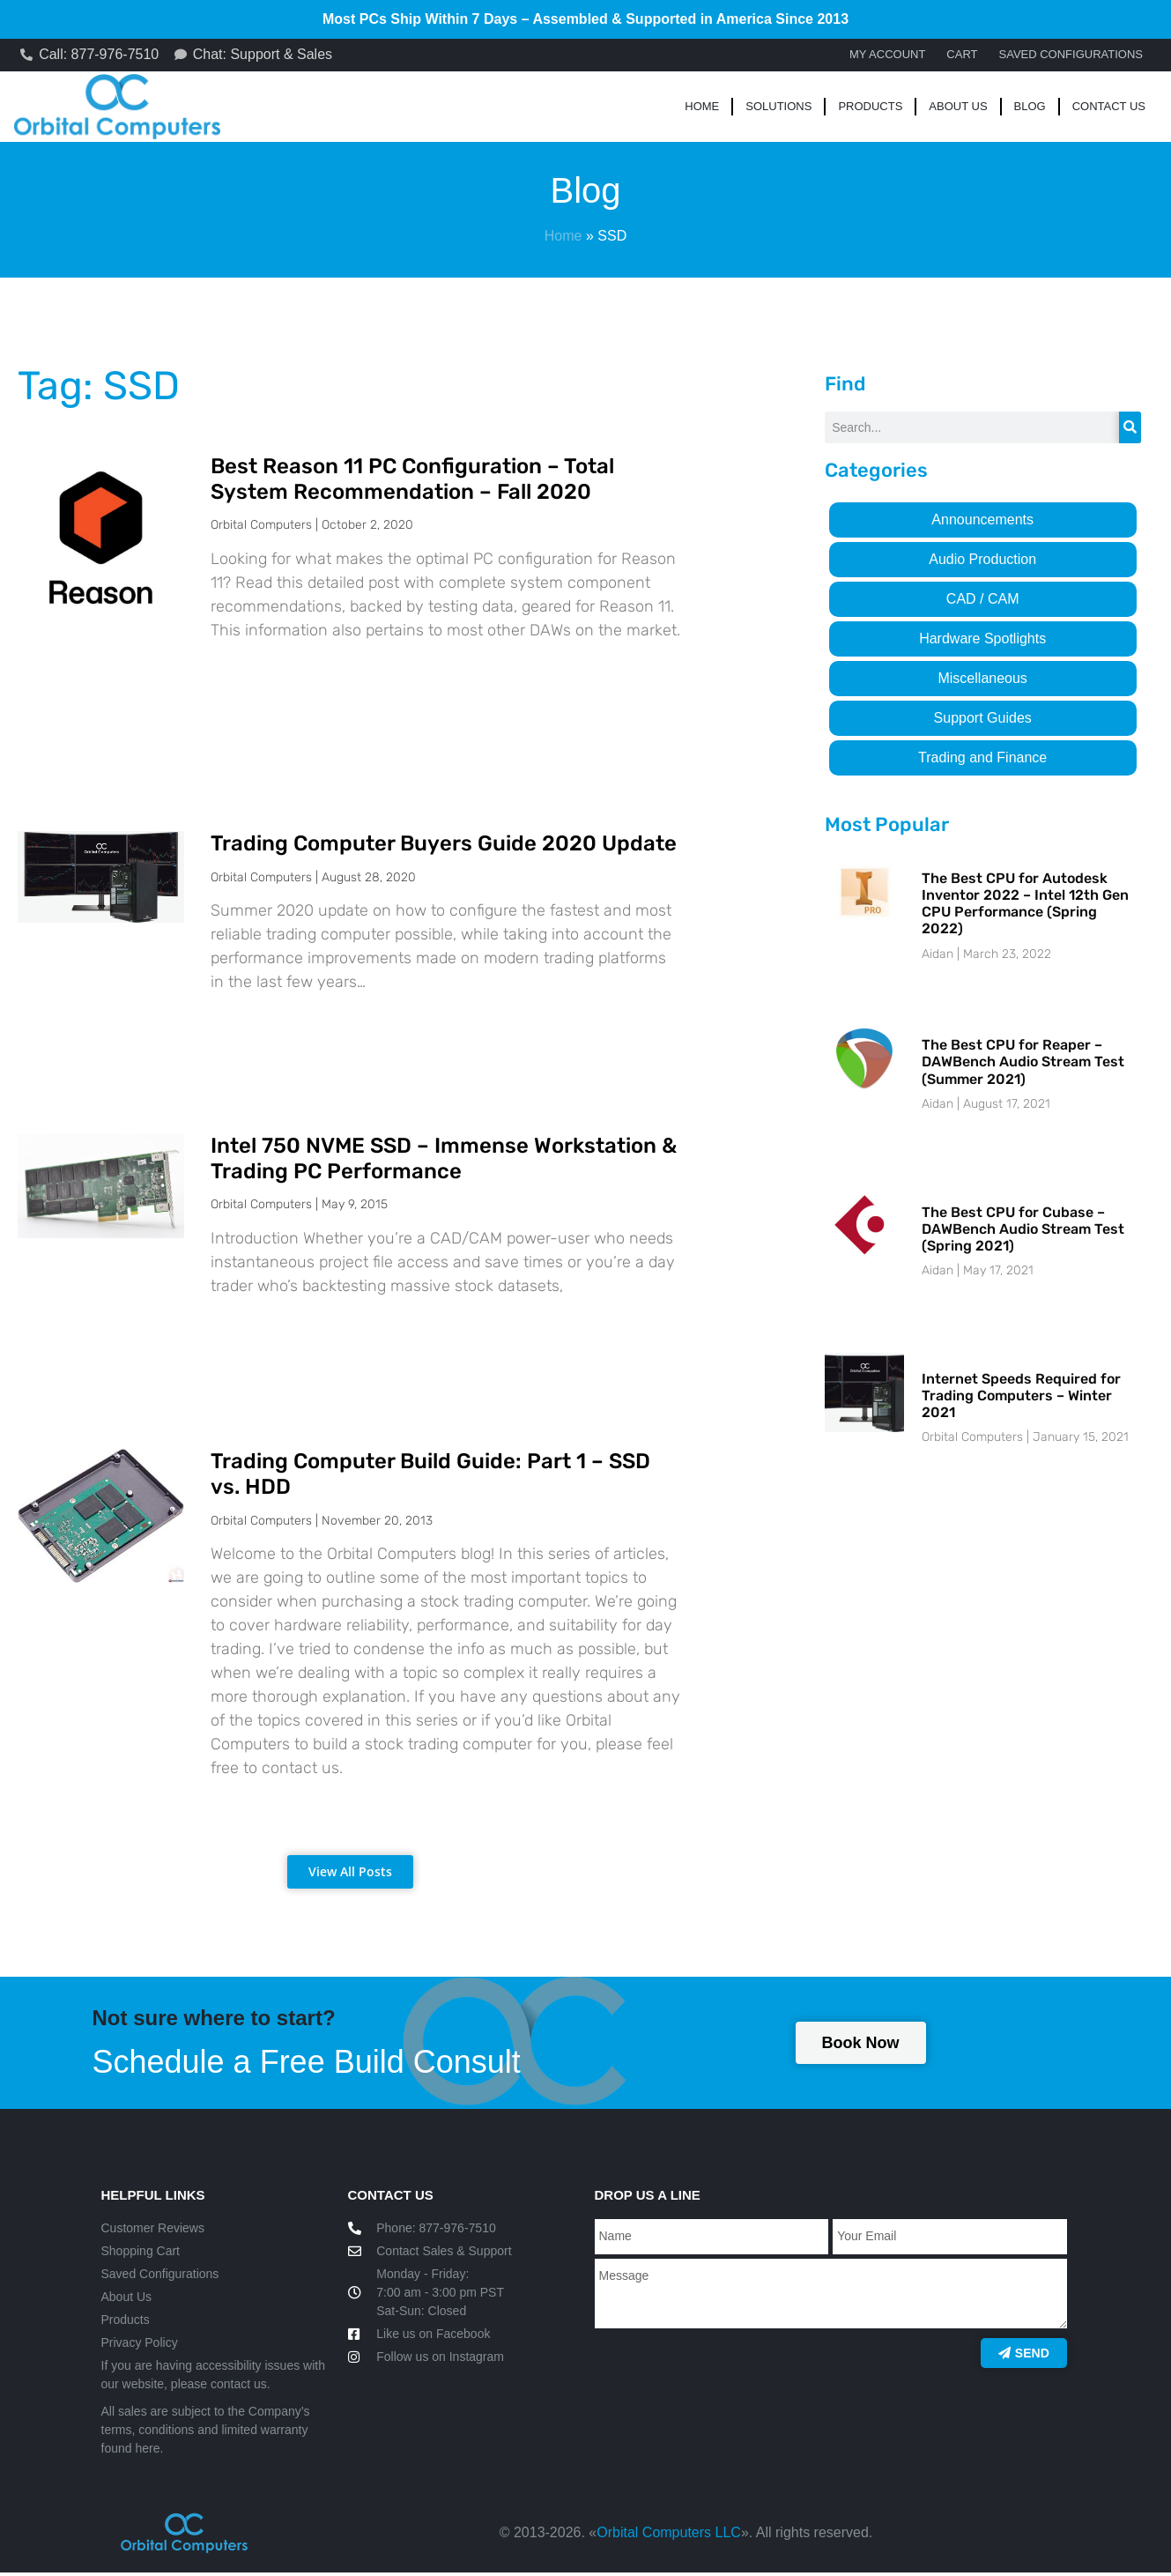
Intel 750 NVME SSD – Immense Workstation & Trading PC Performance (444, 1161)
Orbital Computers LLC (669, 2535)
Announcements (982, 522)
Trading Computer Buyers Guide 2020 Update (444, 846)
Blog (1030, 108)
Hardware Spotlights (982, 641)
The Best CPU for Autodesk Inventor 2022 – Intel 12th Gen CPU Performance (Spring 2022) (1025, 906)
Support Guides (983, 720)
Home (702, 108)
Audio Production (982, 561)
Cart (961, 56)
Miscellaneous (982, 680)
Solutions (778, 108)
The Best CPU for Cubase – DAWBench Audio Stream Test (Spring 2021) (1023, 1231)
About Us (958, 108)
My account (887, 56)
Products (870, 108)
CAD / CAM (982, 601)
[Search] (1130, 430)
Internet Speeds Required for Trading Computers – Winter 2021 (1021, 1398)
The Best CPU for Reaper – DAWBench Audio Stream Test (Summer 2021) (1023, 1064)
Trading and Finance (982, 760)
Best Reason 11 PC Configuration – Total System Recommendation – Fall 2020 (412, 482)
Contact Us (1108, 108)
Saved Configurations (1071, 56)
